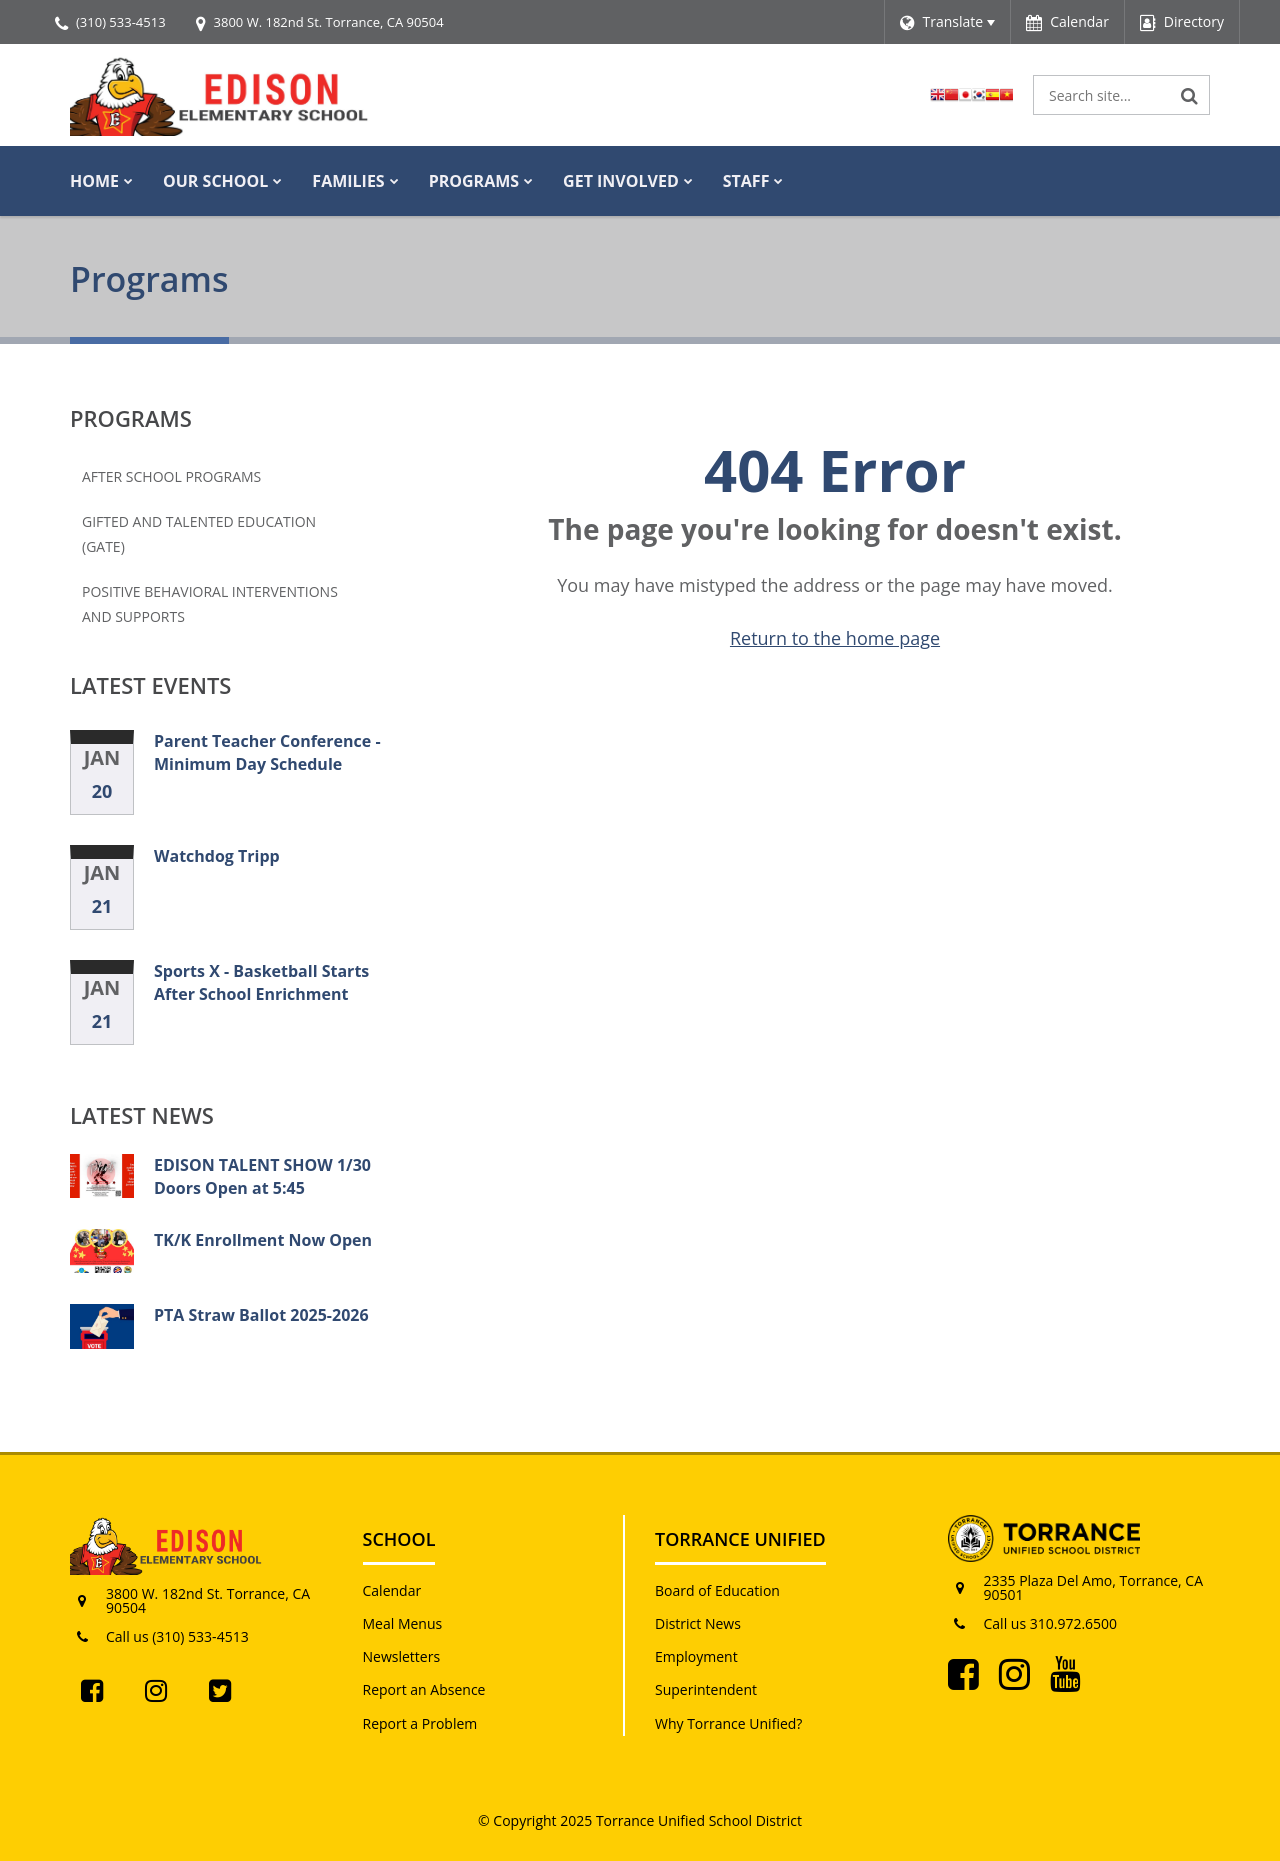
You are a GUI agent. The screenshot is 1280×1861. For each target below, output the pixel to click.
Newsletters (402, 1656)
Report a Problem (420, 1723)
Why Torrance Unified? (728, 1723)
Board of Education (717, 1590)
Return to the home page (835, 638)
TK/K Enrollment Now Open (263, 1240)
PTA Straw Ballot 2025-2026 (261, 1315)
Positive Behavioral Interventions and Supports (210, 604)
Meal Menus (403, 1623)
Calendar (392, 1590)
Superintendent (706, 1689)
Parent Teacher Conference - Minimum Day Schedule (267, 752)
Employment (696, 1656)
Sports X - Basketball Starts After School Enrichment (261, 982)
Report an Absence (424, 1689)
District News (698, 1623)
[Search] (1190, 95)
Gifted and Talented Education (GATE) (199, 534)
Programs (131, 418)
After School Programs (171, 476)
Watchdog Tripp (217, 856)
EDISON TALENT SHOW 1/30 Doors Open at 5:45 (262, 1176)
